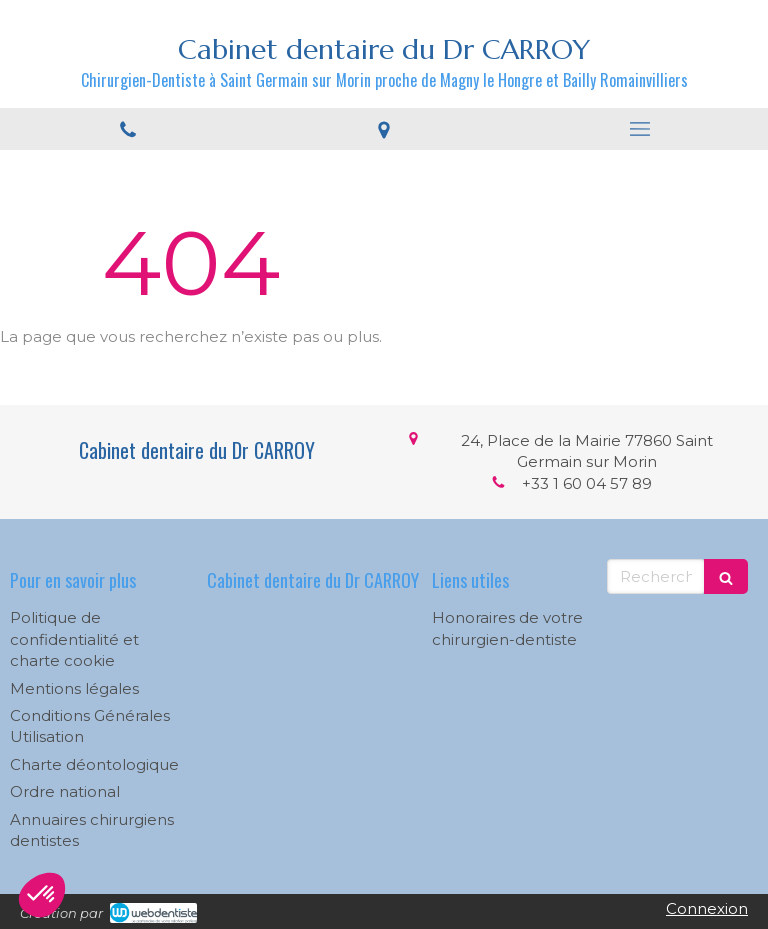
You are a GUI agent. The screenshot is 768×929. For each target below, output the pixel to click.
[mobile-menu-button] (640, 129)
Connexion (707, 908)
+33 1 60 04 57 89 (587, 483)
